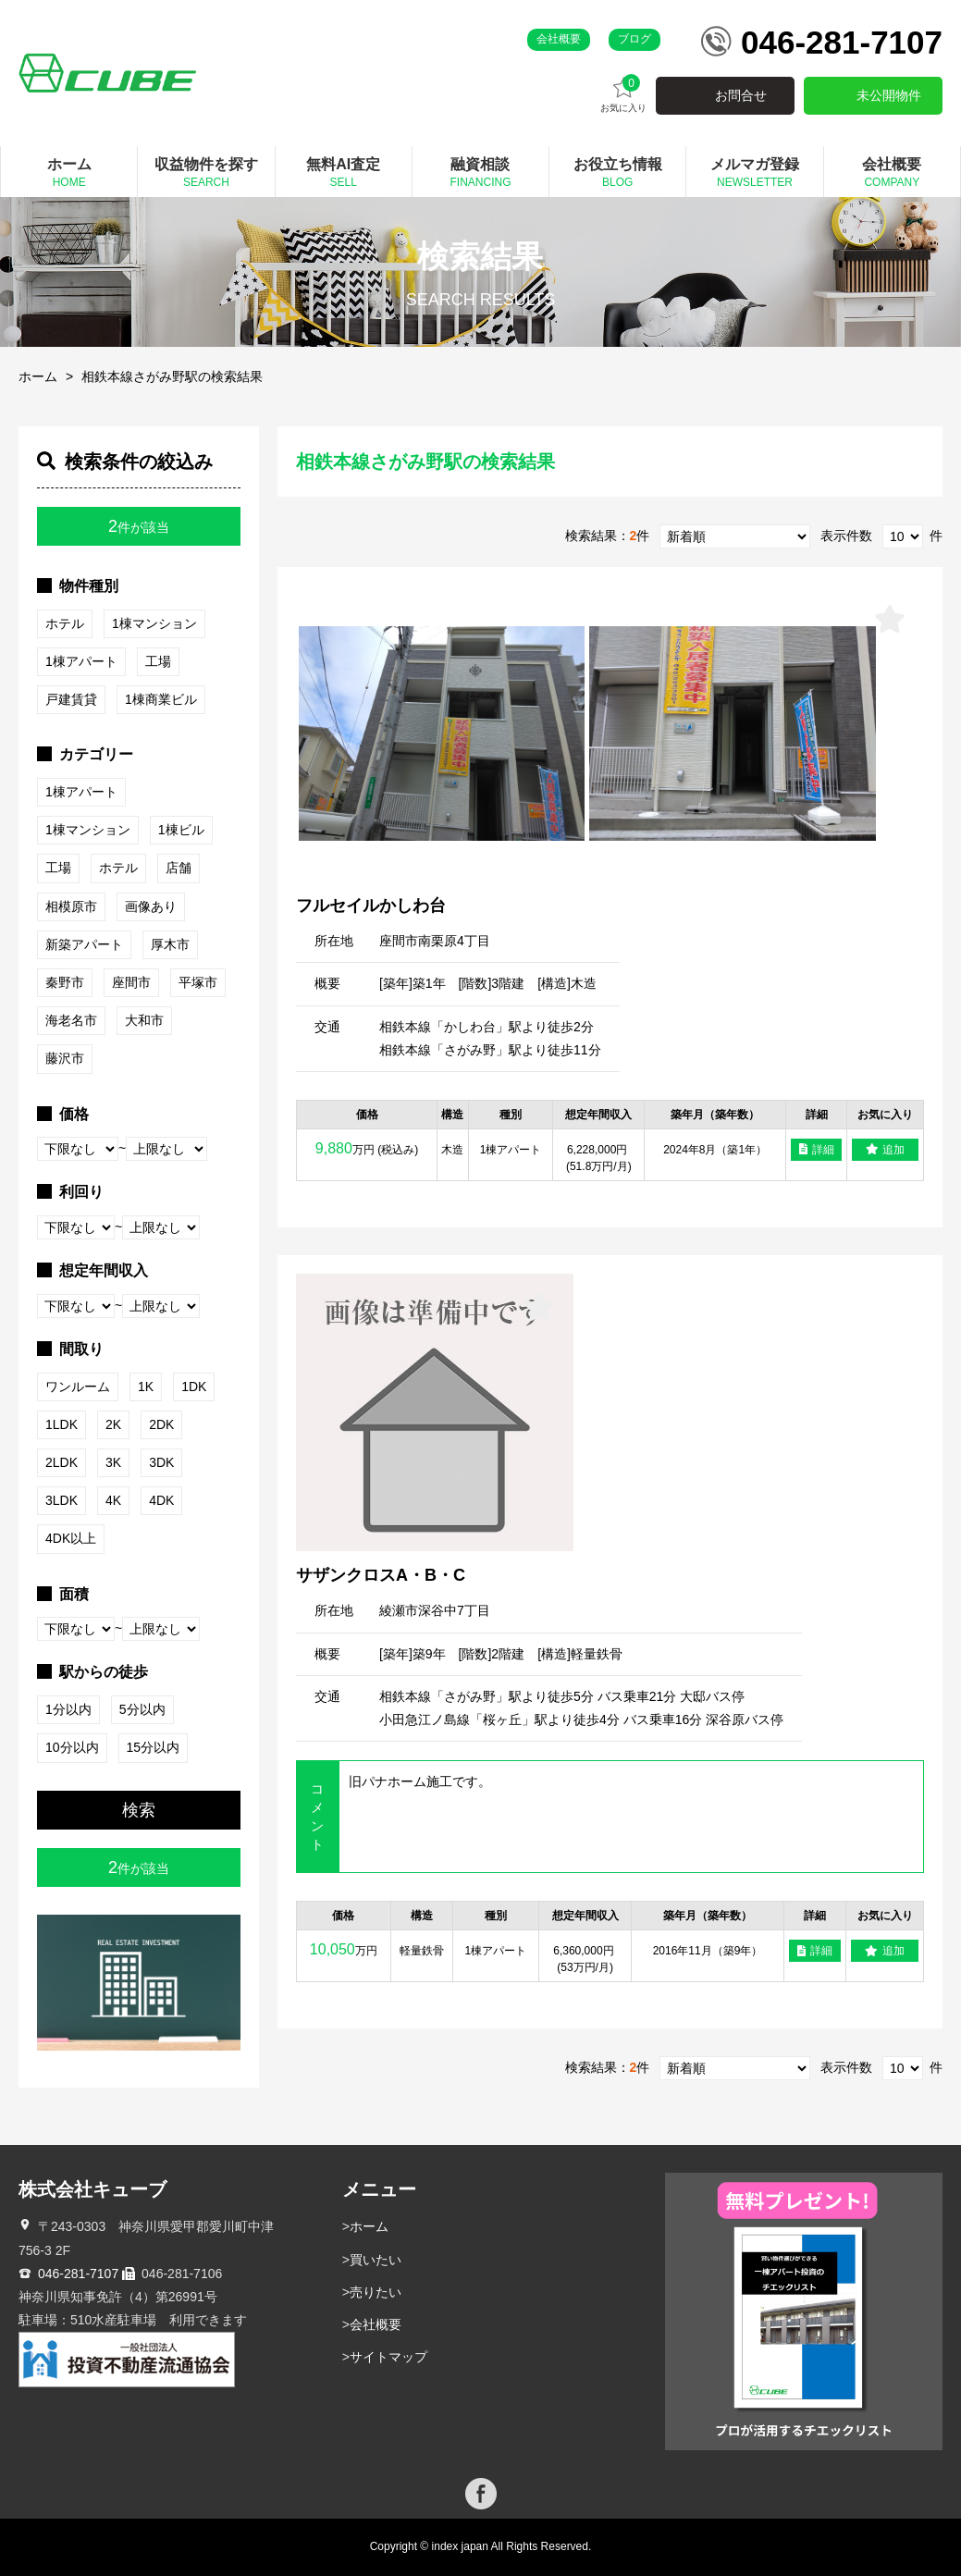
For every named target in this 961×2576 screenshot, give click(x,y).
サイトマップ (388, 2356)
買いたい (375, 2259)
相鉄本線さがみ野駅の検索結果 (172, 376)
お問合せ (741, 95)
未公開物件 (888, 95)
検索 (138, 1810)
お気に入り (623, 94)
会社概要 (558, 38)
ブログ (634, 38)
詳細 (816, 1149)
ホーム (37, 376)
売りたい (375, 2292)
